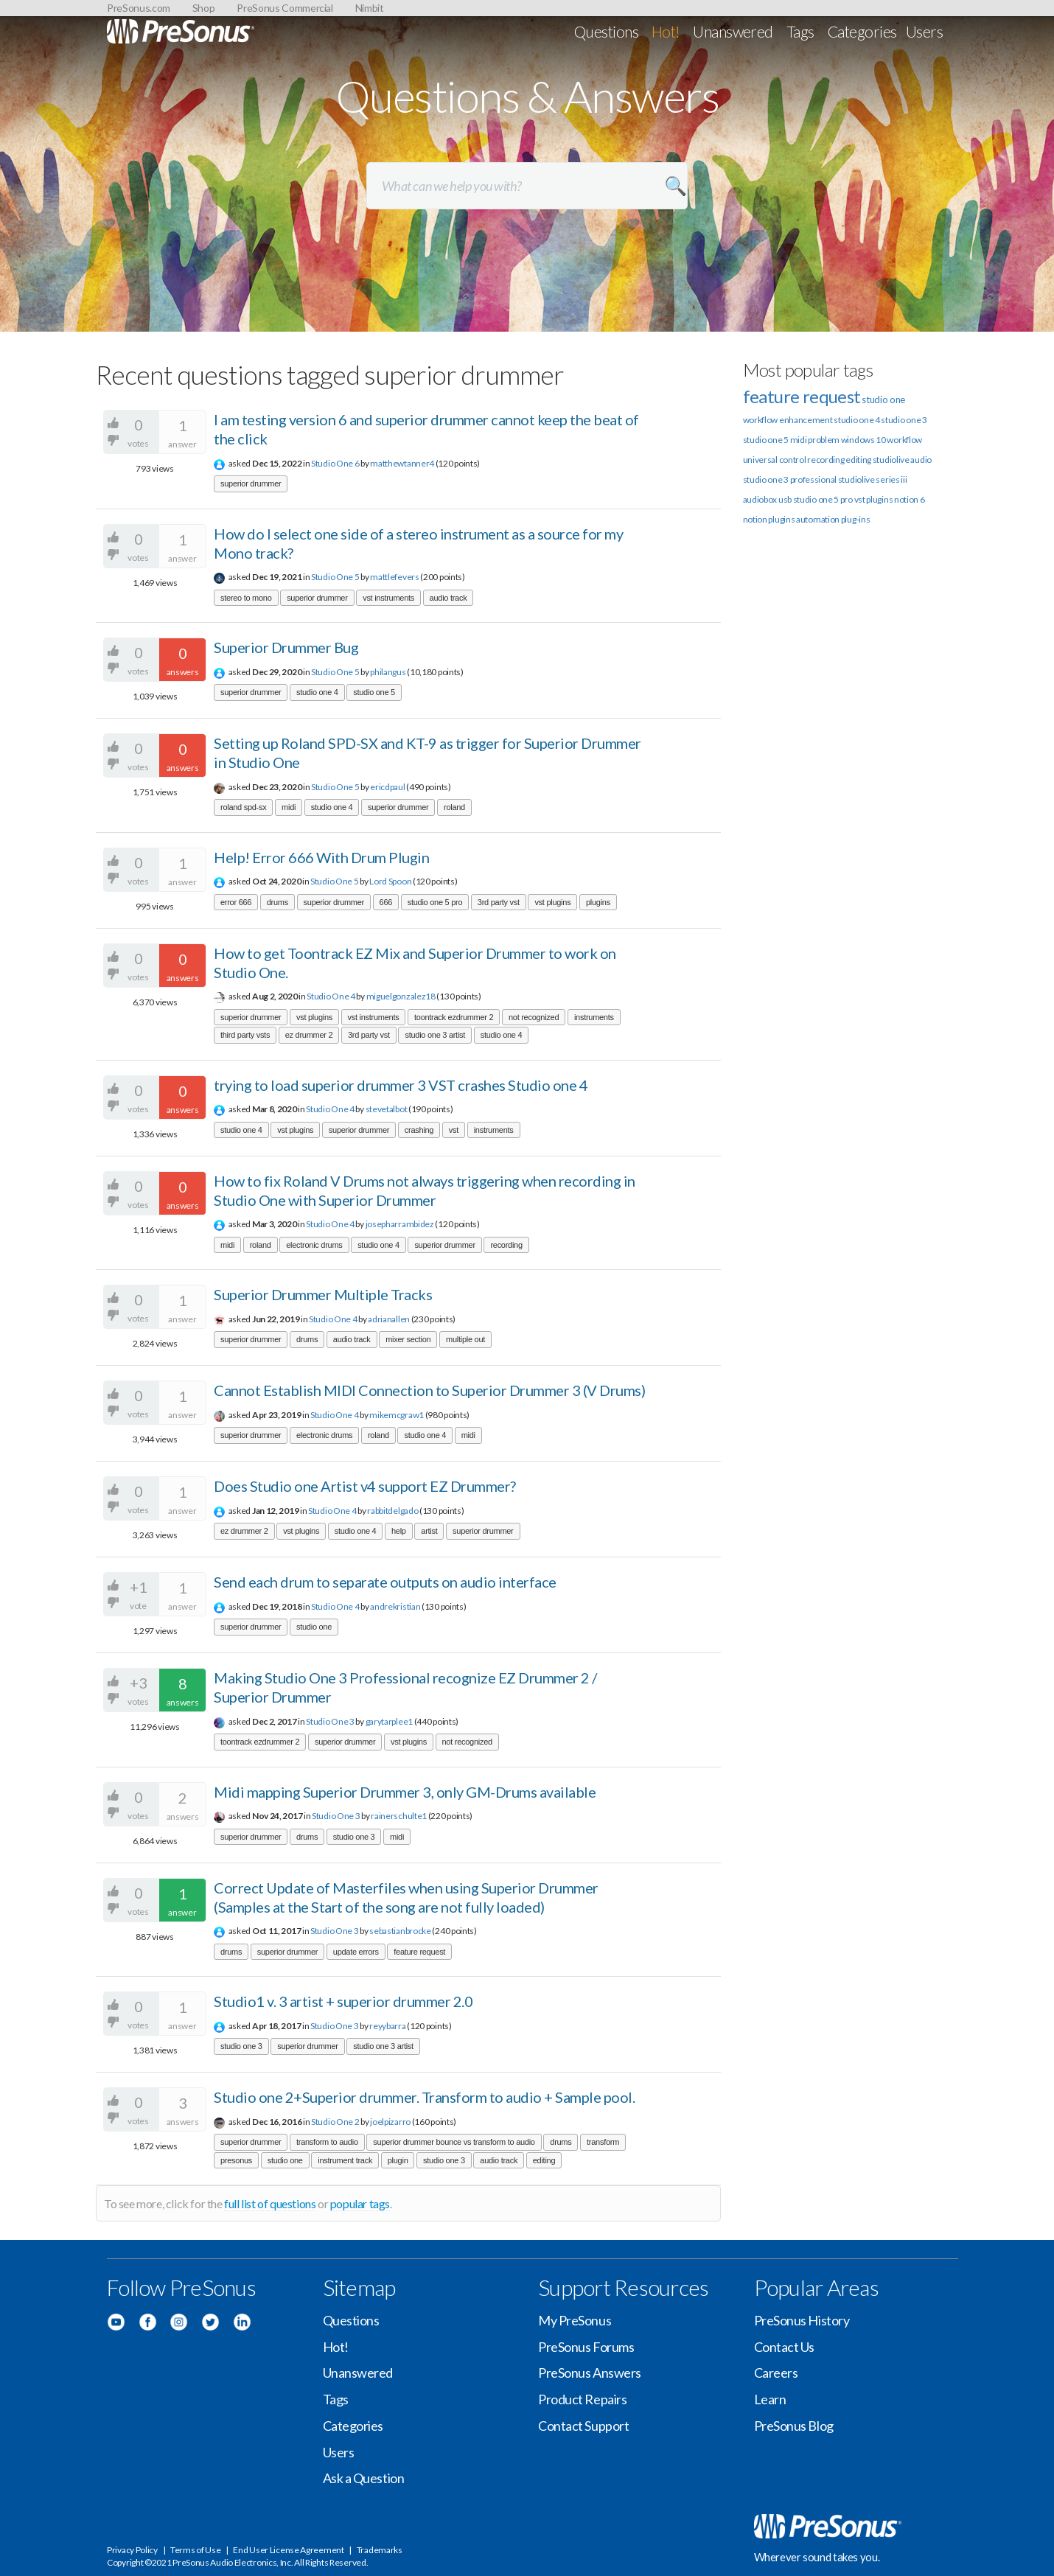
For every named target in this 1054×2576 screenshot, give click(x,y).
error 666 (235, 902)
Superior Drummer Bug (286, 647)
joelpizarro (390, 2121)
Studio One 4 (331, 996)
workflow (904, 439)
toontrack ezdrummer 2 (453, 1017)
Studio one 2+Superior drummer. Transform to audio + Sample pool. (424, 2097)
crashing (419, 1129)
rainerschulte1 (399, 1815)
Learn (770, 2399)
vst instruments (388, 597)
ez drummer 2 (309, 1034)
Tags (800, 31)
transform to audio (327, 2141)
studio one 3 (354, 1836)
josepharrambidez (400, 1223)
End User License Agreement (288, 2549)
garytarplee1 (389, 1721)
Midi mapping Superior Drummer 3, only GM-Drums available (405, 1792)
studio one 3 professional (790, 479)
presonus (236, 2160)
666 (386, 902)
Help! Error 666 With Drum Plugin (321, 857)
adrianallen (389, 1318)
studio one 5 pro (435, 902)
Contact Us (784, 2347)
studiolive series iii (872, 479)
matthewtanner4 (402, 463)
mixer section (407, 1339)
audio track (448, 597)
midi (289, 807)
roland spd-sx (243, 807)
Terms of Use (195, 2549)
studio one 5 (374, 692)
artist (429, 1530)
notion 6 (909, 499)
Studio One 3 (330, 1721)
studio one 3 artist (435, 1034)
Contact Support (583, 2426)
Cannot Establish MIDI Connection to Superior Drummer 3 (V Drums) (429, 1390)
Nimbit (369, 7)
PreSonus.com (138, 7)
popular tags (360, 2203)
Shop (203, 7)
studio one (314, 1626)
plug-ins (855, 519)
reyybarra (387, 2025)
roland (454, 807)
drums (277, 902)
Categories (862, 31)
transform (603, 2141)
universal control (774, 459)
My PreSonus (574, 2320)
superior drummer (250, 483)
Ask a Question (364, 2478)
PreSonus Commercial (284, 7)
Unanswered (733, 31)
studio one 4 (317, 692)
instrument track (345, 2160)
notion (755, 519)
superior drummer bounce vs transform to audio (453, 2141)
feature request (419, 1951)
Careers (776, 2372)
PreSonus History (802, 2320)
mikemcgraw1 (396, 1414)
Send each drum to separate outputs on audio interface (385, 1582)
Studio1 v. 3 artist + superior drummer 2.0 (343, 2001)
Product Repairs (582, 2399)
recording (506, 1244)
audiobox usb (767, 499)
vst (453, 1129)
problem (824, 439)
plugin (398, 2160)
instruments (594, 1017)
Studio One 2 (335, 2121)
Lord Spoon (390, 881)
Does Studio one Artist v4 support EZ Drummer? (365, 1486)
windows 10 (863, 439)
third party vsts (245, 1034)
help (398, 1530)
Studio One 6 (335, 463)
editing (544, 2160)
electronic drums (314, 1244)
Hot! (666, 31)
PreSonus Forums (586, 2347)
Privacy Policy (132, 2549)
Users (924, 31)
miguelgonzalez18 (401, 996)
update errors (356, 1951)
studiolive (891, 459)
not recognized (534, 1017)
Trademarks (379, 2549)
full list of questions (269, 2203)
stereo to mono (246, 597)
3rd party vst (499, 902)
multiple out (465, 1339)
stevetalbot (387, 1108)
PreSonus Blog (794, 2426)
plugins (598, 902)
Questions (606, 31)
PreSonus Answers (589, 2372)
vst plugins (552, 902)
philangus (387, 671)
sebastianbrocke (400, 1930)
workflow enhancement (788, 419)
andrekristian (395, 1606)
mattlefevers (394, 576)
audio (921, 459)
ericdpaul (387, 786)
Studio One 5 (335, 576)
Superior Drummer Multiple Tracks (323, 1294)
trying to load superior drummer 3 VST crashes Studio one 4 (400, 1085)
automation (818, 519)
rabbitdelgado (392, 1510)
